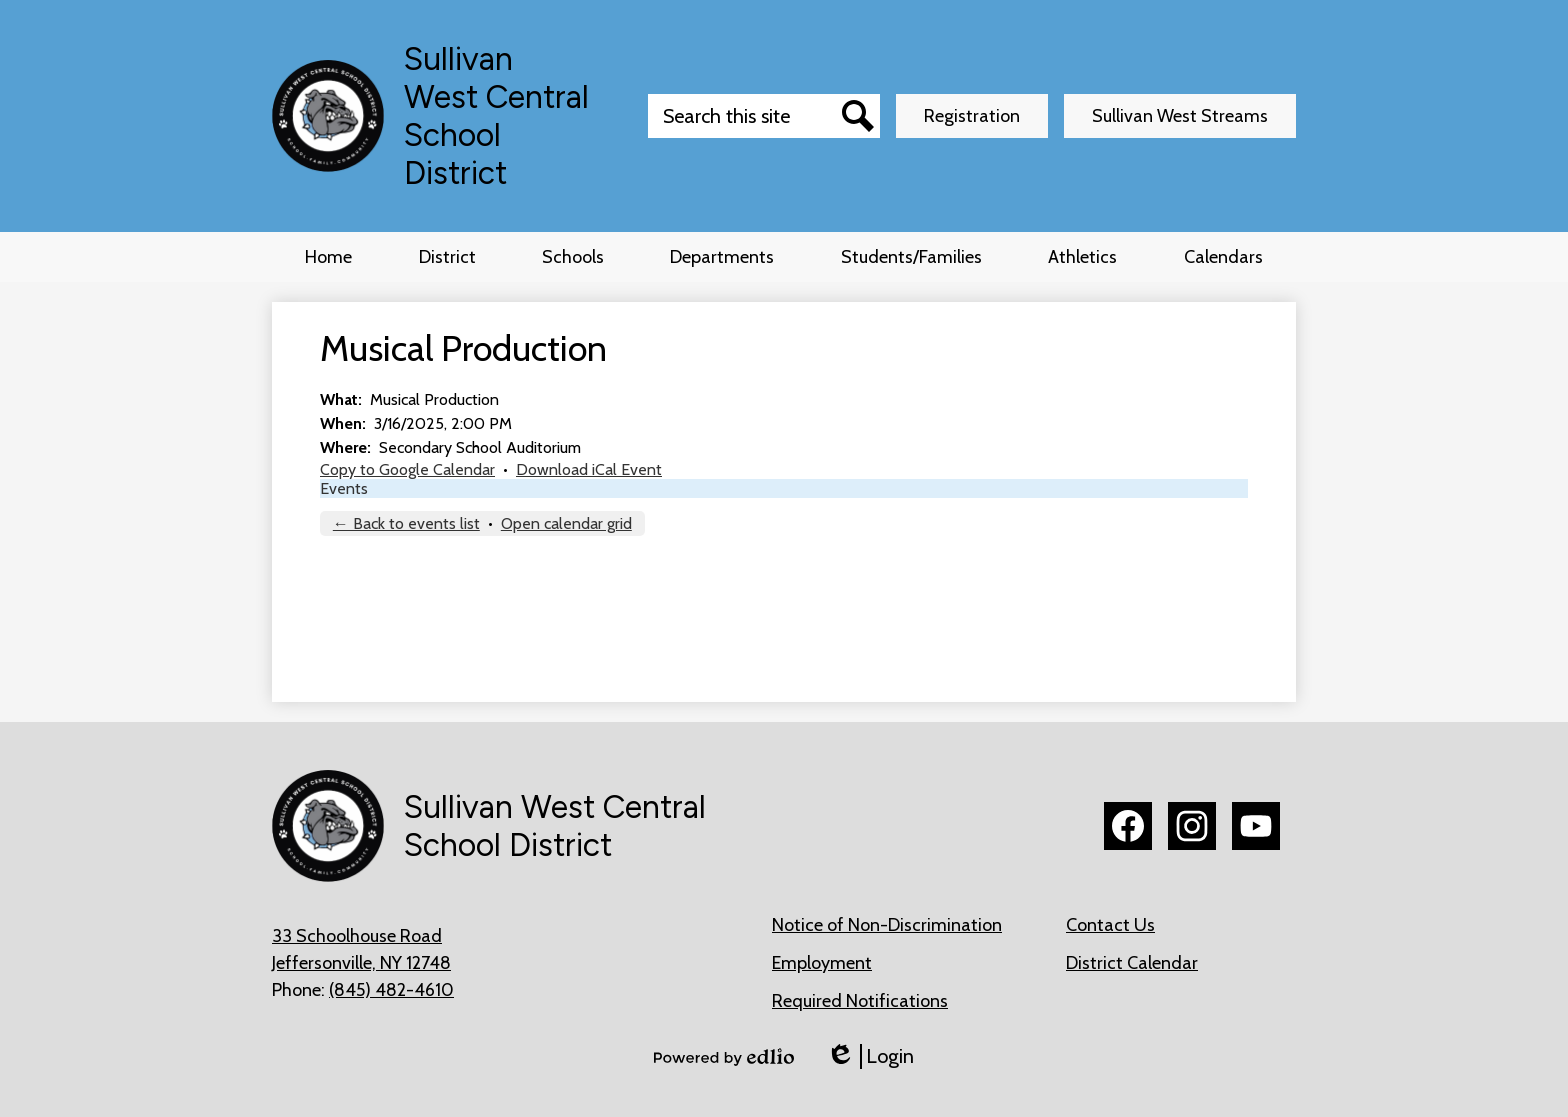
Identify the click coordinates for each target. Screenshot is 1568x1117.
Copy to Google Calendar (407, 469)
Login (870, 1056)
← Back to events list (406, 523)
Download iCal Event (589, 469)
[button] (447, 257)
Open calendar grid (566, 523)
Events (344, 488)
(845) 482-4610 (391, 990)
